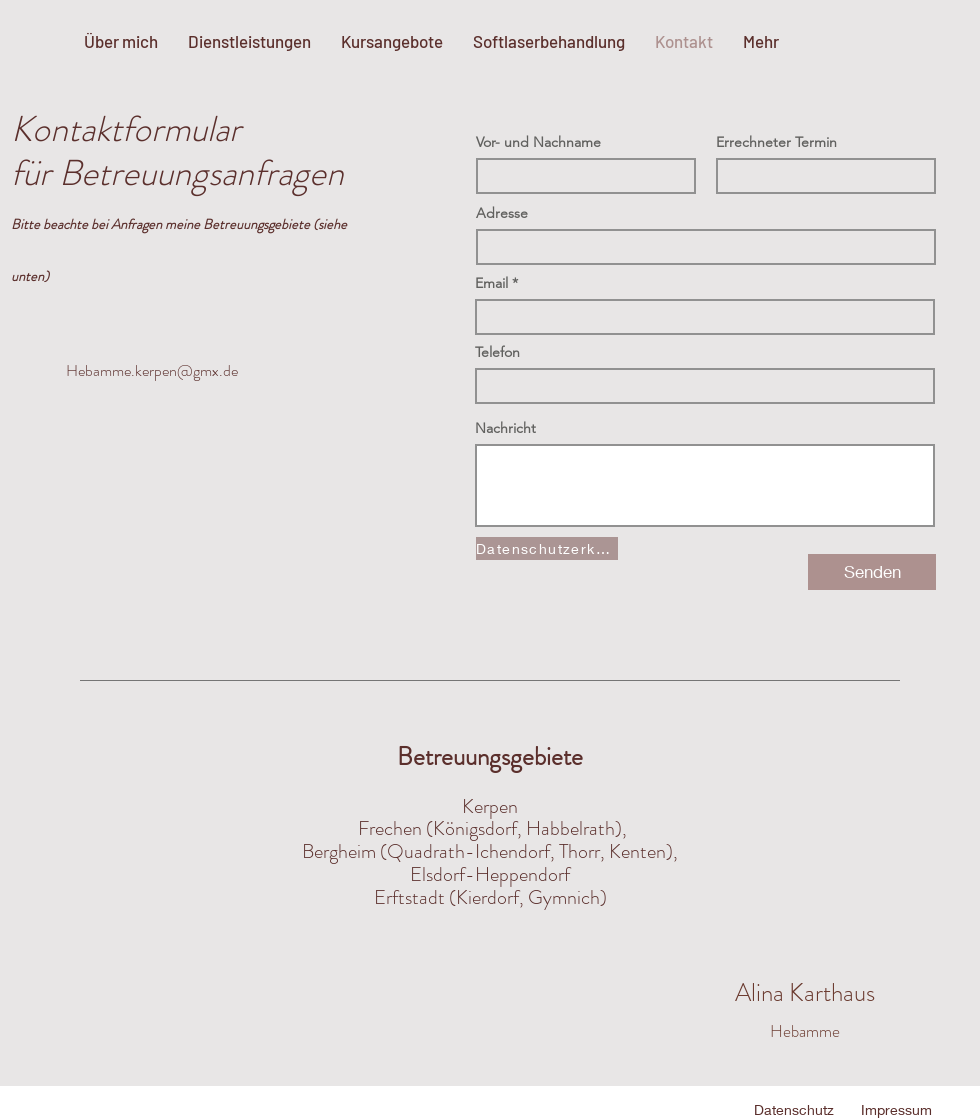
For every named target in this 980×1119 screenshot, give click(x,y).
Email (491, 283)
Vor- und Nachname (538, 142)
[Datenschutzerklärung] (547, 548)
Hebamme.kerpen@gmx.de (152, 370)
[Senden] (872, 572)
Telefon (497, 352)
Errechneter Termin (776, 142)
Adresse (502, 213)
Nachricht (505, 428)
